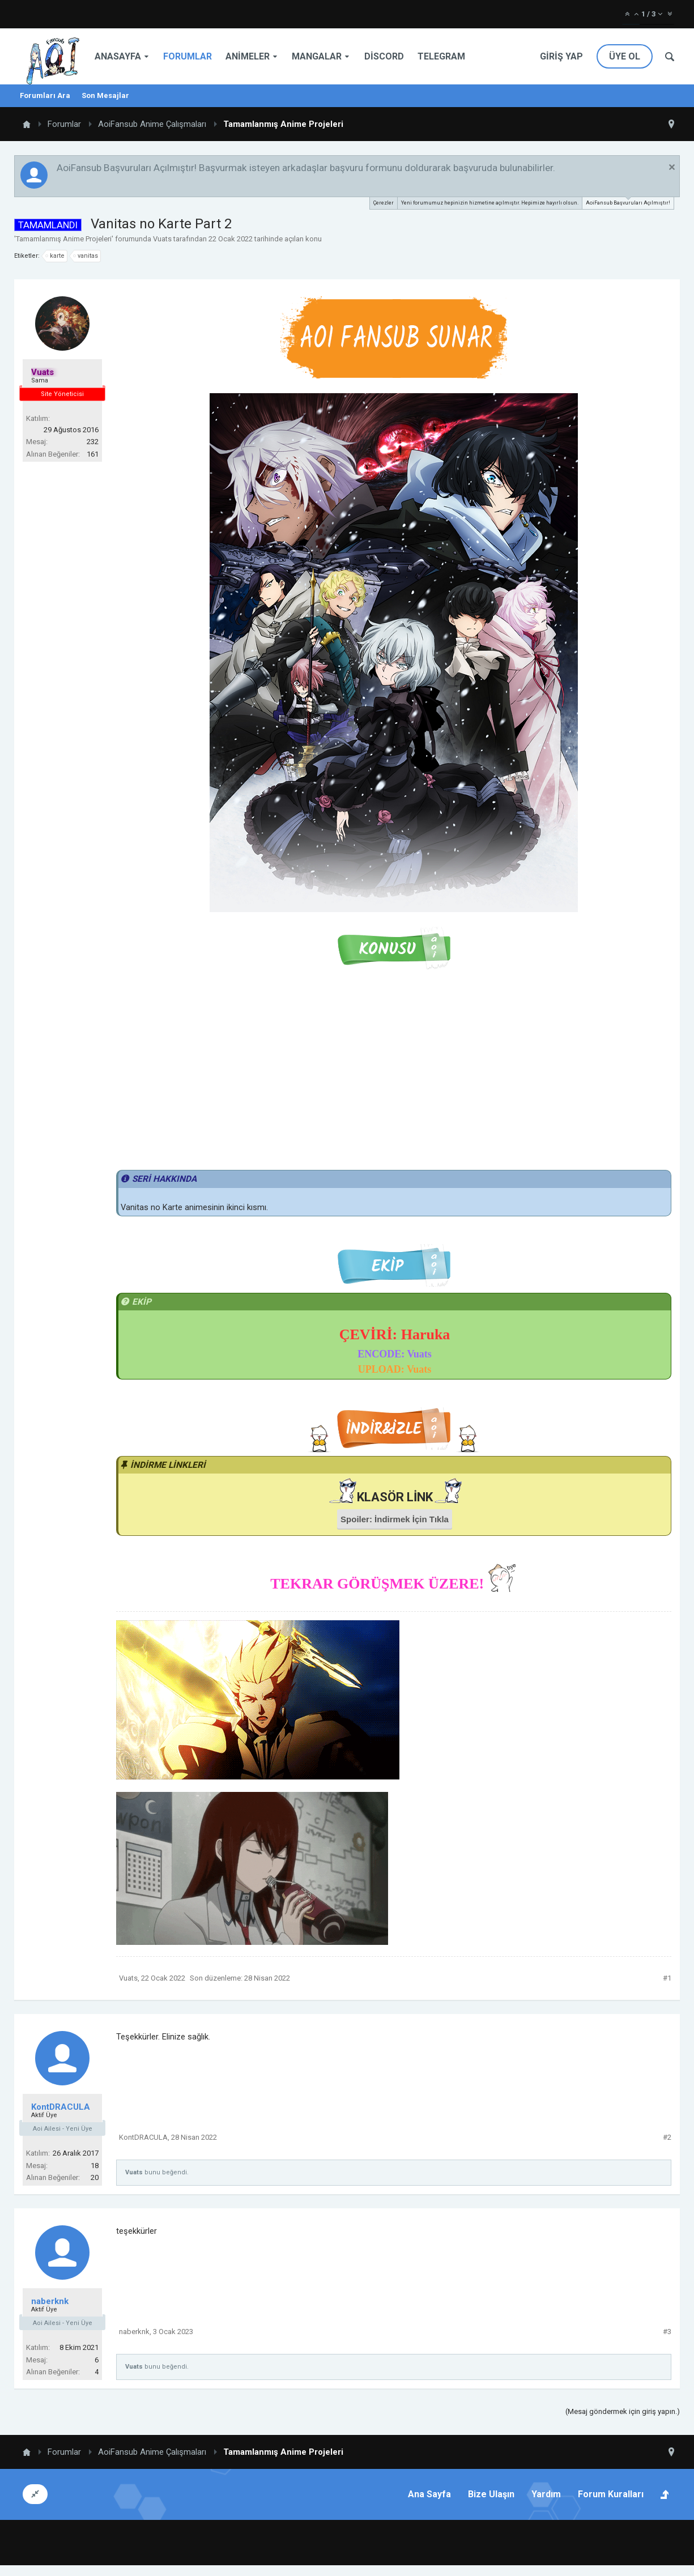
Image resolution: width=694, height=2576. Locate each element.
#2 (667, 2137)
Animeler (247, 56)
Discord (384, 56)
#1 (667, 1978)
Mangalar (317, 56)
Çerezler (383, 203)
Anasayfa (118, 56)
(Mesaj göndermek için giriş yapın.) (622, 2411)
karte (55, 256)
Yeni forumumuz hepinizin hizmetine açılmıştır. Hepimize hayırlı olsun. (489, 203)
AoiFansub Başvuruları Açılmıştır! (628, 201)
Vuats (162, 239)
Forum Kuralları (611, 2494)
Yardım (546, 2494)
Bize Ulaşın (491, 2494)
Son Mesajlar (105, 95)
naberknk (50, 2301)
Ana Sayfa (429, 2494)
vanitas (86, 256)
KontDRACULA (60, 2106)
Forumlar (187, 56)
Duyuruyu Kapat (671, 167)
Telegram (441, 56)
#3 (667, 2331)
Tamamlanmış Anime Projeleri (64, 239)
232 (93, 441)
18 (95, 2165)
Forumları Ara (45, 95)
